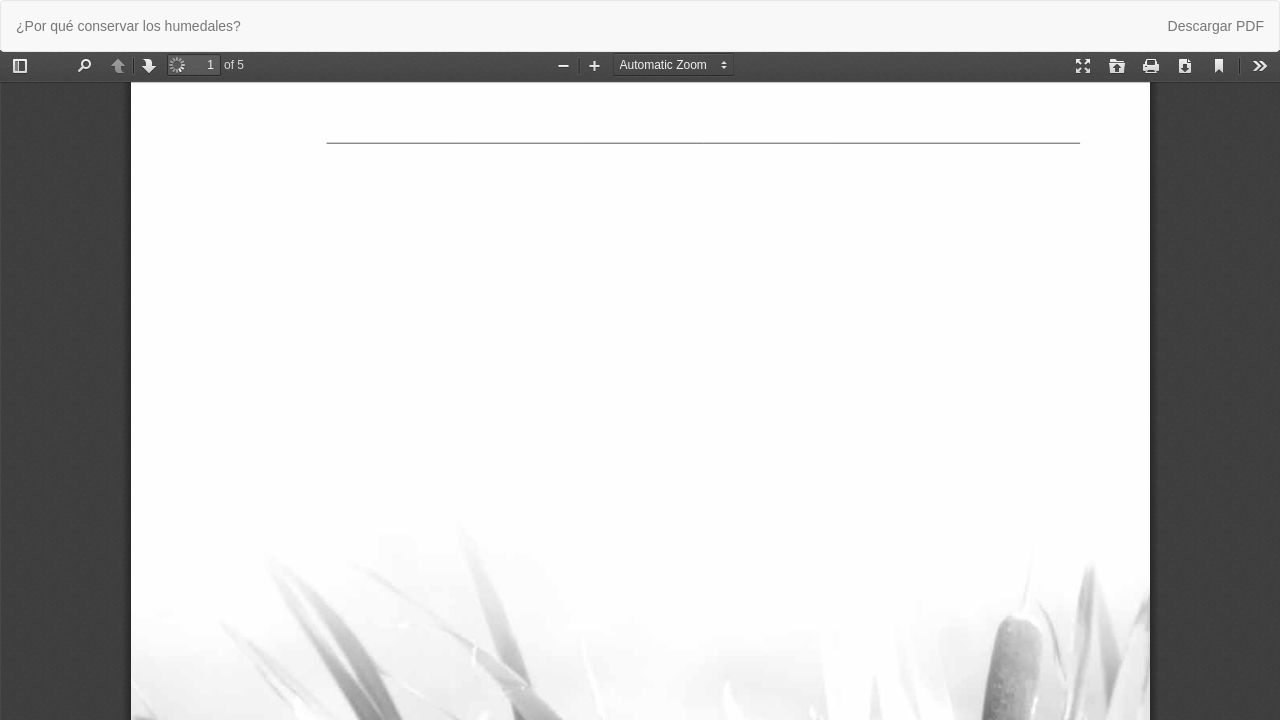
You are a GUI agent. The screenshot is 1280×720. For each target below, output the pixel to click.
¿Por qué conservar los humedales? (128, 26)
